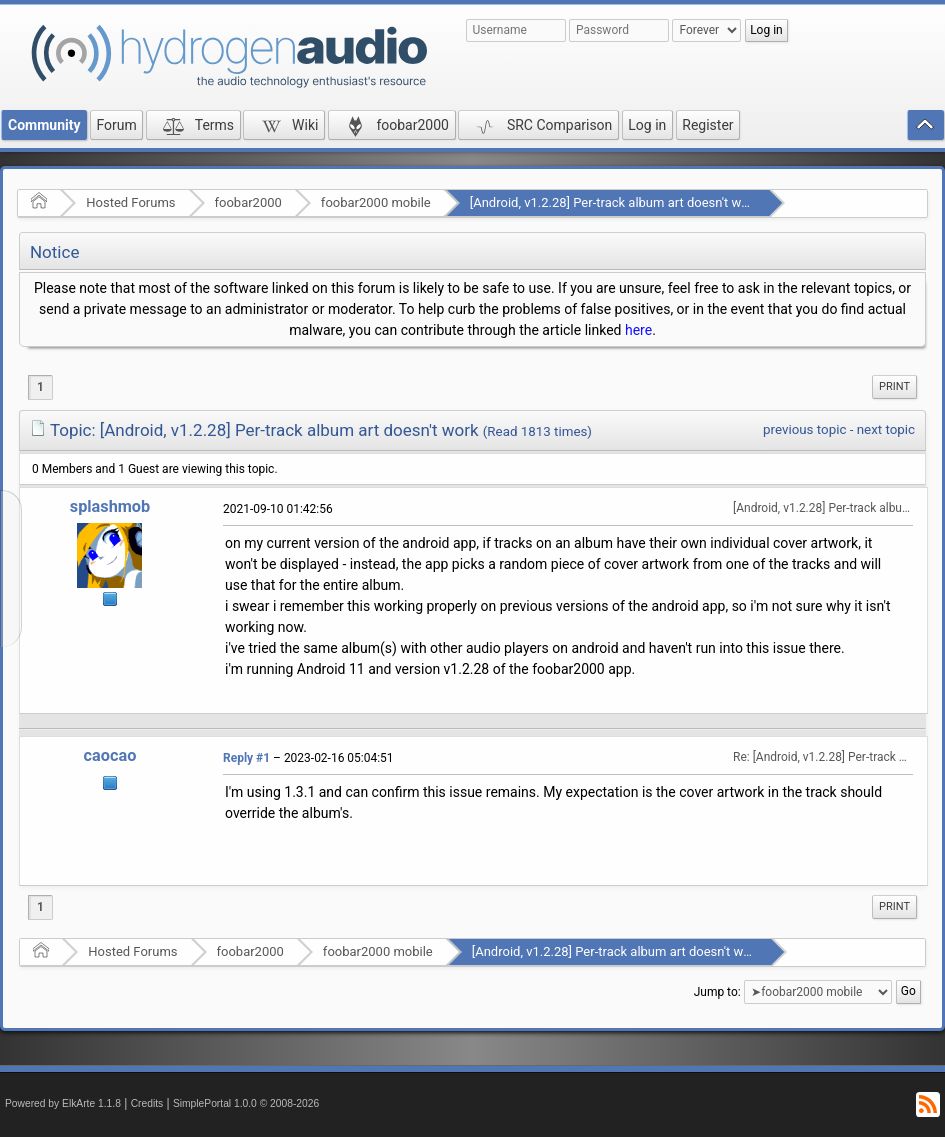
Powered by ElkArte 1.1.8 (63, 1103)
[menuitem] (894, 387)
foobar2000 (248, 202)
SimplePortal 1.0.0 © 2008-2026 (246, 1103)
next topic (886, 429)
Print (894, 386)
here (638, 330)
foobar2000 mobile (376, 202)
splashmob (110, 506)
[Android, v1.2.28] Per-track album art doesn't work (615, 202)
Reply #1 (246, 758)
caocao (110, 755)
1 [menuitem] (40, 387)
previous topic (804, 429)
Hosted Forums (130, 202)
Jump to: (717, 992)
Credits (147, 1103)
